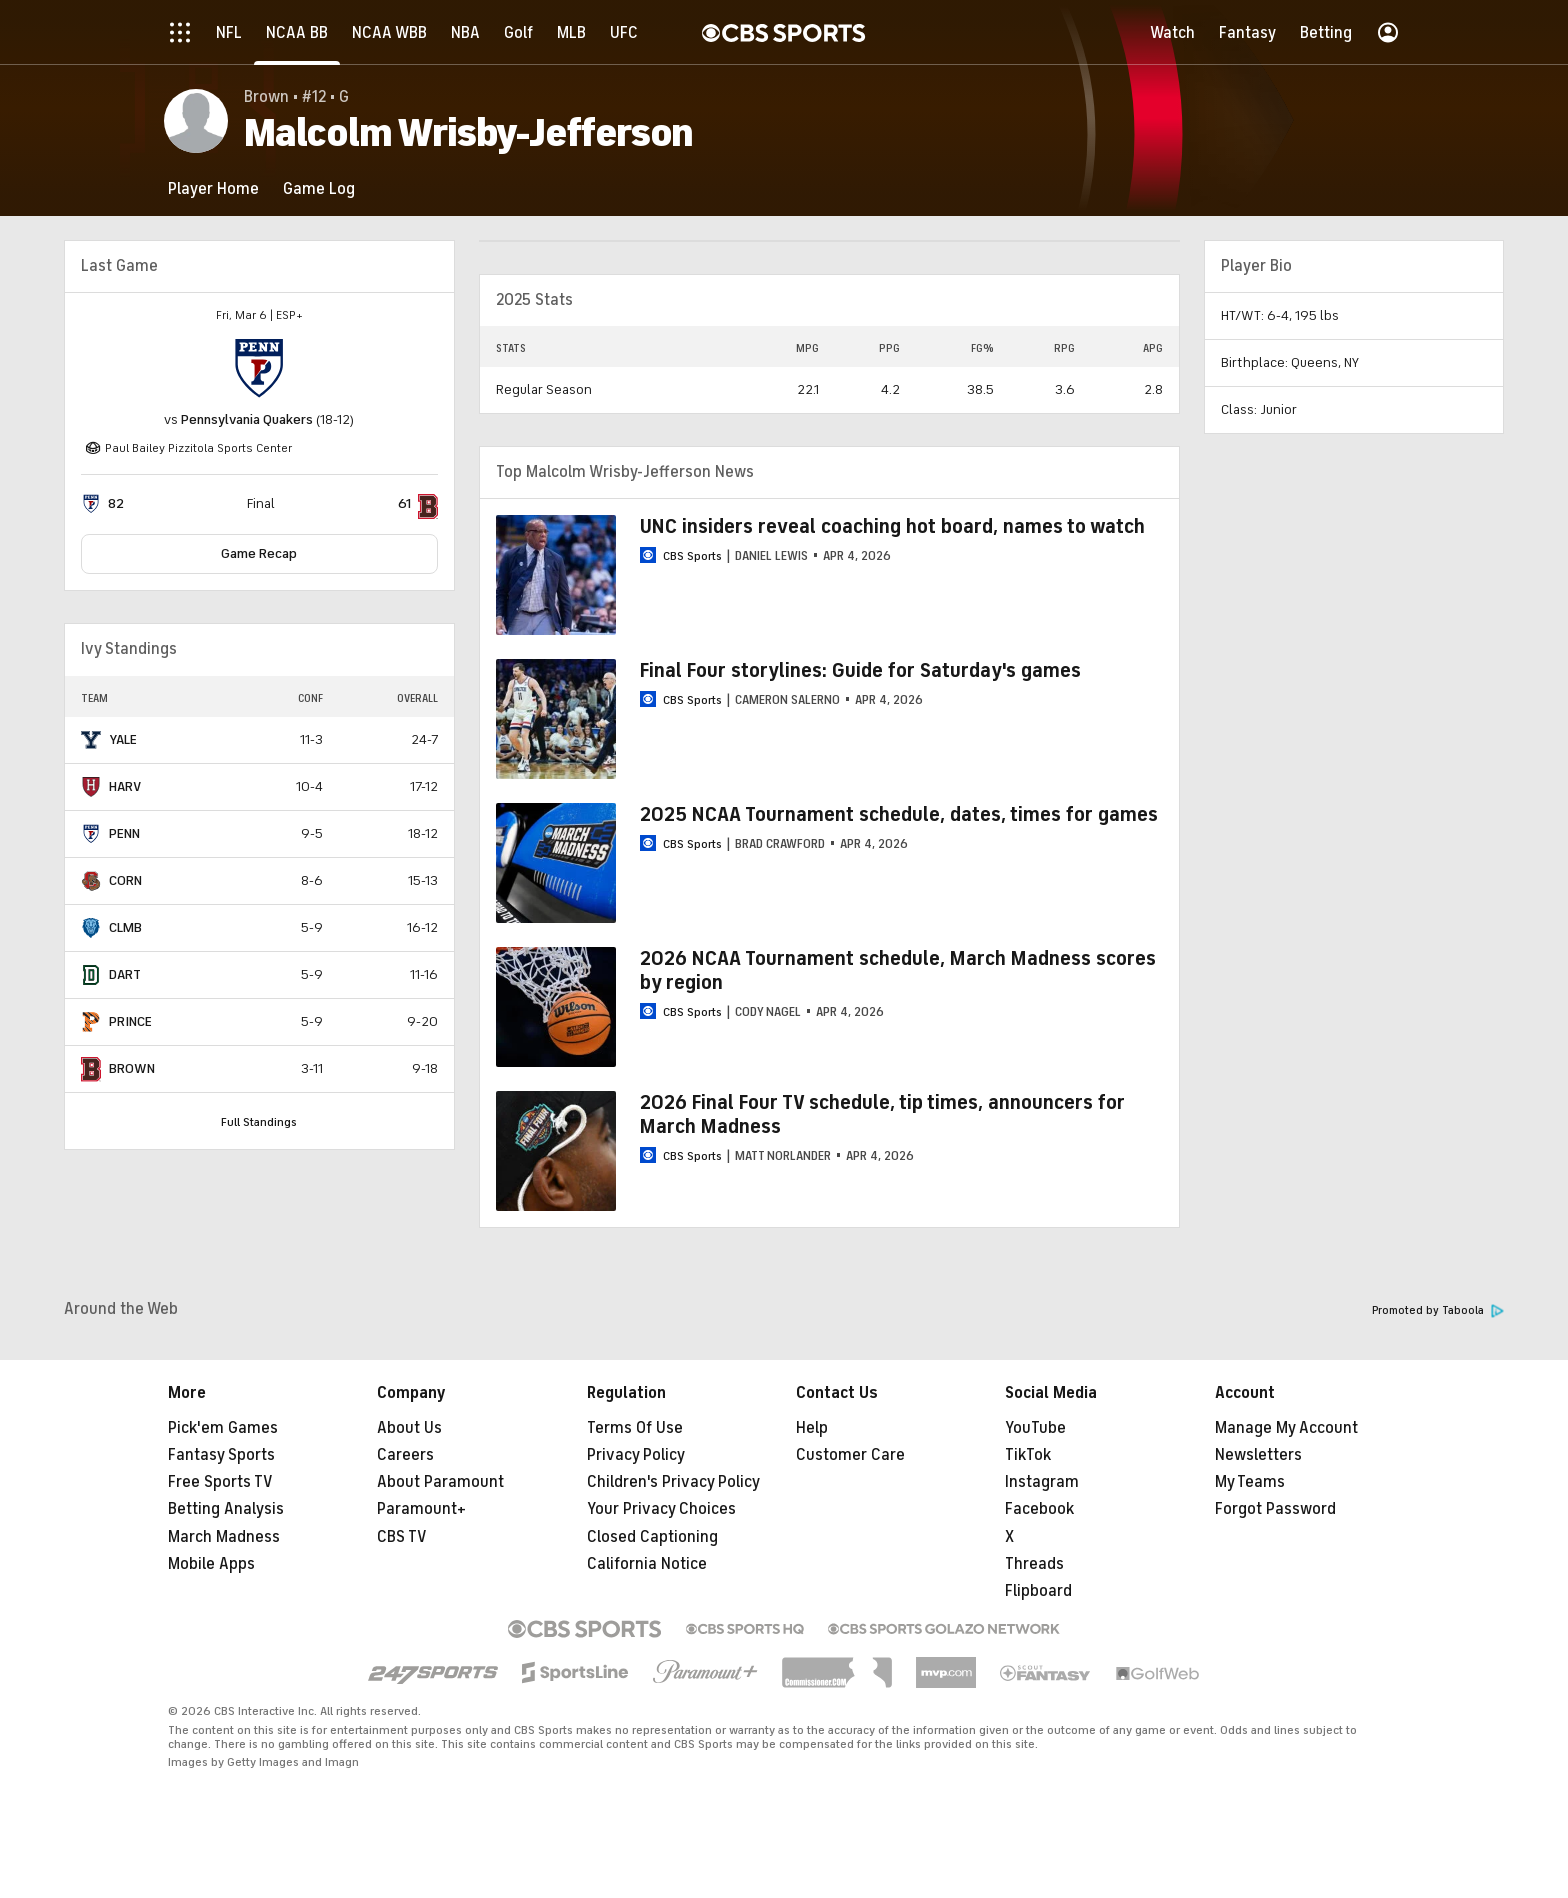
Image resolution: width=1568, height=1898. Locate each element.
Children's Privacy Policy (673, 1482)
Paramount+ (421, 1509)
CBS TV (402, 1537)
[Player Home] (213, 188)
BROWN (132, 1068)
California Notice (647, 1564)
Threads (1034, 1564)
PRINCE (130, 1021)
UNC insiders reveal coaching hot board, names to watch (892, 526)
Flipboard (1038, 1591)
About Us (409, 1428)
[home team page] (259, 369)
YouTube (1035, 1428)
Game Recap (259, 553)
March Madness (224, 1537)
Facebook (1039, 1509)
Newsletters (1258, 1455)
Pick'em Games (223, 1428)
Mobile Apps (211, 1564)
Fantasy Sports (221, 1455)
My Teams (1250, 1482)
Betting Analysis (226, 1509)
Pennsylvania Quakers (247, 419)
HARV (125, 786)
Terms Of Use (635, 1428)
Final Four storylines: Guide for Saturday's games (860, 670)
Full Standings (259, 1122)
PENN (124, 833)
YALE (123, 739)
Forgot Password (1275, 1509)
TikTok (1028, 1455)
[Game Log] (319, 188)
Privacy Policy (636, 1455)
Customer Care (850, 1455)
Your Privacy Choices (661, 1509)
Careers (405, 1455)
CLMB (125, 927)
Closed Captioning (652, 1537)
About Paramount (440, 1482)
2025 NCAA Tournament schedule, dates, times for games (899, 814)
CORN (125, 880)
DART (125, 974)
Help (812, 1428)
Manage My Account (1286, 1428)
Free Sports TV (220, 1482)
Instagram (1042, 1482)
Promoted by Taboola (1438, 1310)
